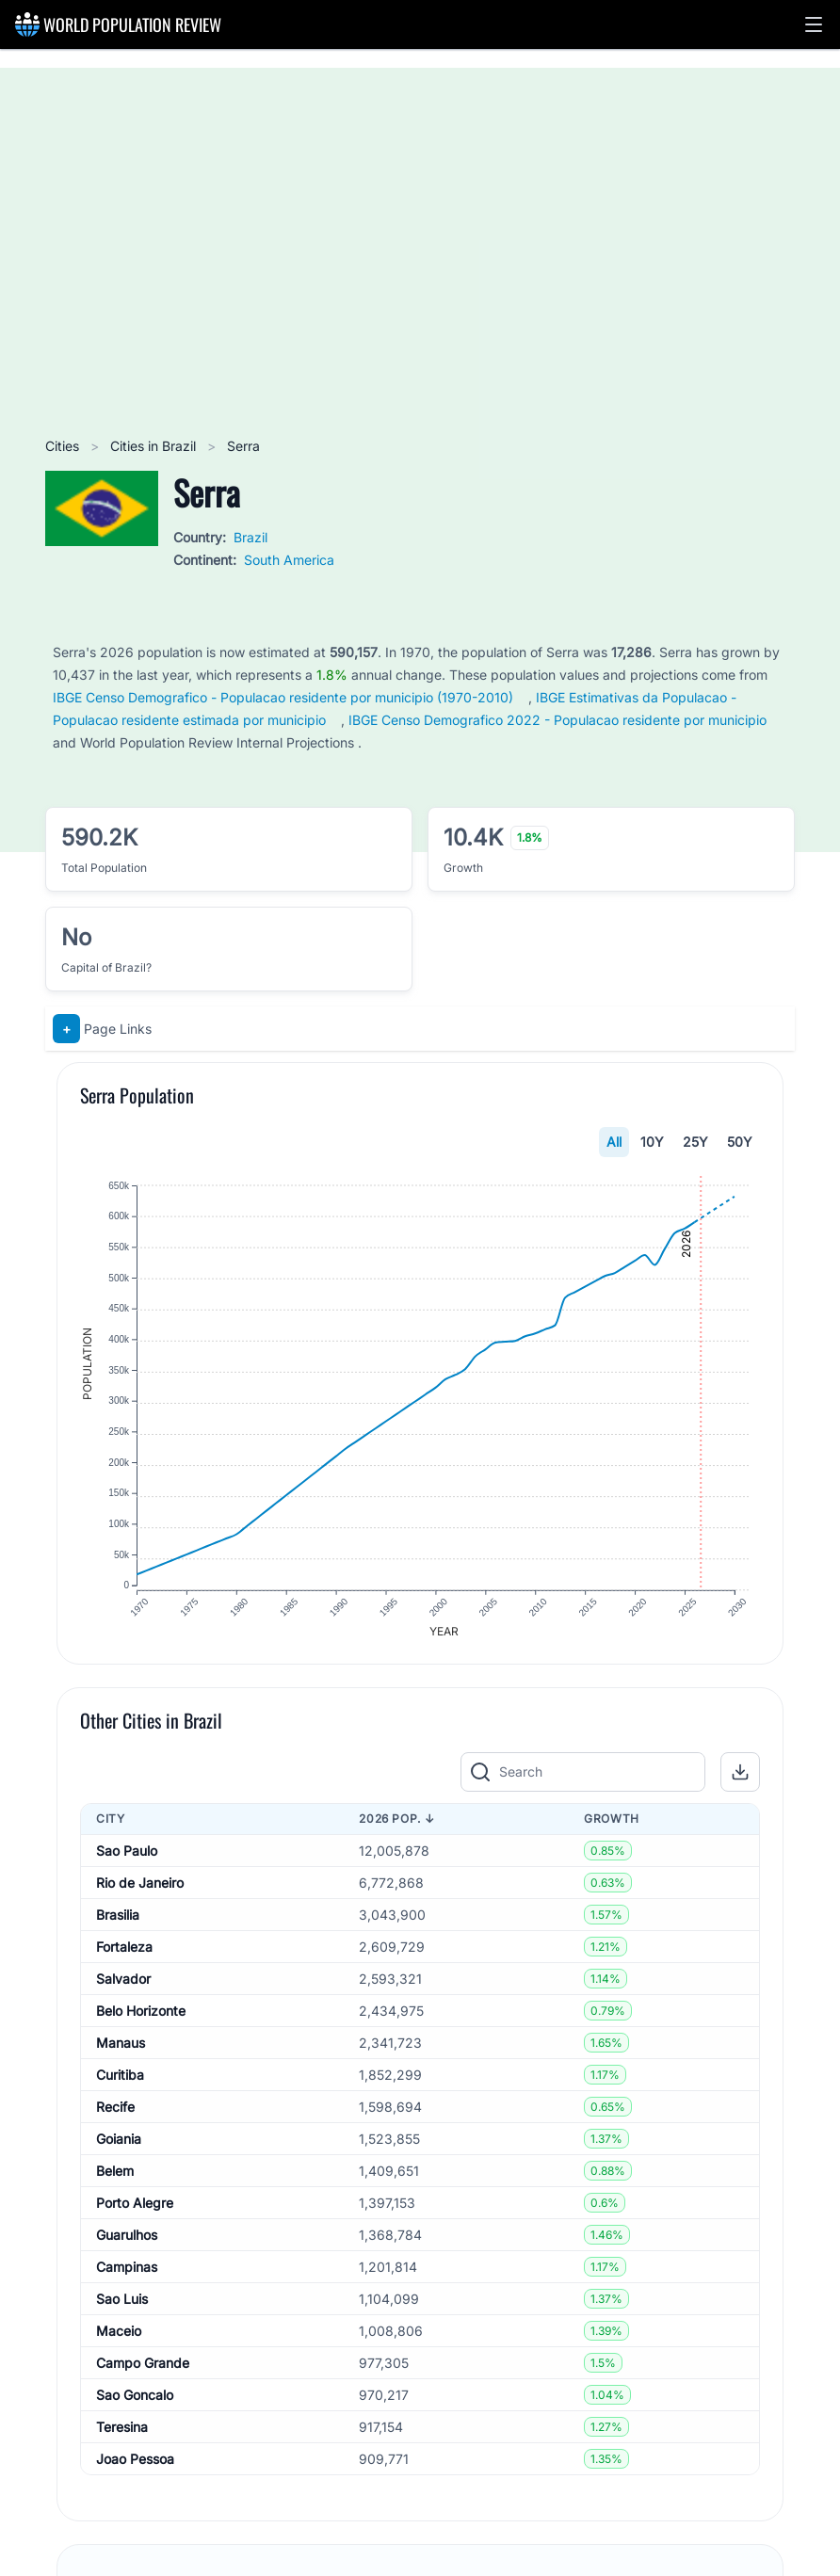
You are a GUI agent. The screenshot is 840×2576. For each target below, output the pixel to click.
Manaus (120, 2047)
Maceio (118, 2335)
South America (289, 560)
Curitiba (120, 2079)
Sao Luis (122, 2303)
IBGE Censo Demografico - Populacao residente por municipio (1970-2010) (283, 697)
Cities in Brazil (155, 446)
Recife (115, 2111)
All (614, 1142)
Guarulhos (126, 2239)
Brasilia (117, 1919)
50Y (739, 1142)
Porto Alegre (134, 2207)
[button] (813, 24)
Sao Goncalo (134, 2399)
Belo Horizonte (141, 2015)
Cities (64, 446)
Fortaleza (124, 1951)
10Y (652, 1142)
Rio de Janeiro (140, 1887)
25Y (695, 1142)
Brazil (250, 537)
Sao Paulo (126, 1855)
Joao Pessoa (135, 2463)
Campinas (126, 2271)
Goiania (118, 2143)
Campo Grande (142, 2367)
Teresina (122, 2431)
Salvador (123, 1983)
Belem (115, 2175)
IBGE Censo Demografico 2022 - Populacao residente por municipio (557, 720)
